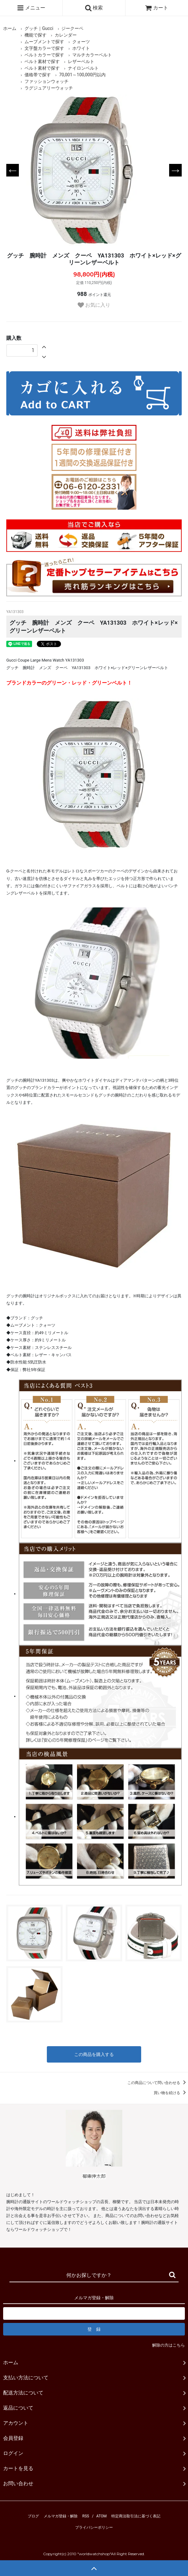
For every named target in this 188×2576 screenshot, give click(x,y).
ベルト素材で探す (42, 61)
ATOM (101, 2516)
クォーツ (81, 41)
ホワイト (81, 48)
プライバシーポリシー (94, 2527)
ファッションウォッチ (47, 81)
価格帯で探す (38, 74)
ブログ (33, 2516)
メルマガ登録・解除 (61, 2516)
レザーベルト (81, 61)
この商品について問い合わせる (157, 2083)
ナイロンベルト (83, 68)
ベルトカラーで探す (44, 54)
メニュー (31, 7)
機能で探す (36, 35)
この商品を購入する (94, 2054)
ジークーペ (72, 28)
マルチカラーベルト (92, 54)
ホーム (9, 28)
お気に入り (94, 305)
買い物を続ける (171, 2093)
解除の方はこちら (168, 2345)
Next (175, 170)
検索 (94, 7)
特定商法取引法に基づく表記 (135, 2516)
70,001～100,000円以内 (82, 74)
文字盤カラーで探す (44, 48)
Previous (12, 170)
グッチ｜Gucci (39, 28)
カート (156, 8)
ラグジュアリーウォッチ (49, 87)
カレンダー (66, 35)
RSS (85, 2516)
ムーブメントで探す (44, 41)
